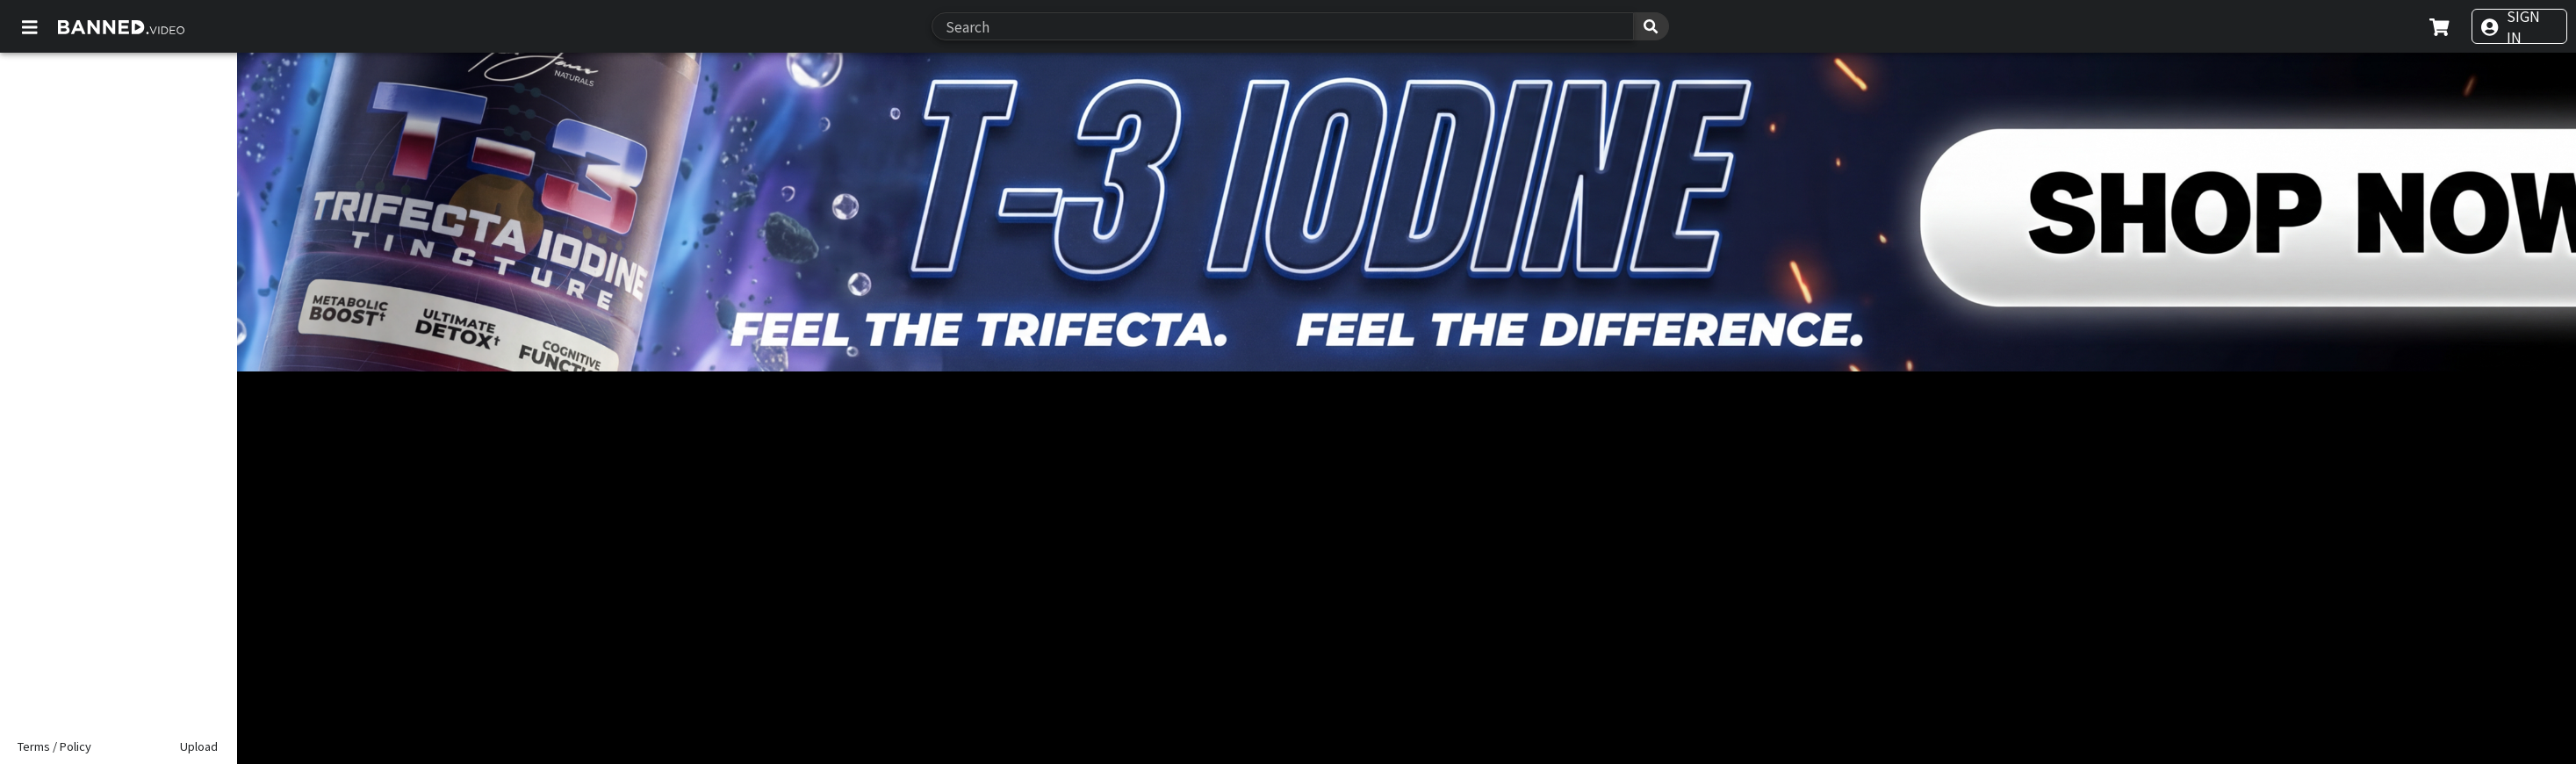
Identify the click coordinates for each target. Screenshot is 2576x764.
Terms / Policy (54, 746)
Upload (199, 746)
